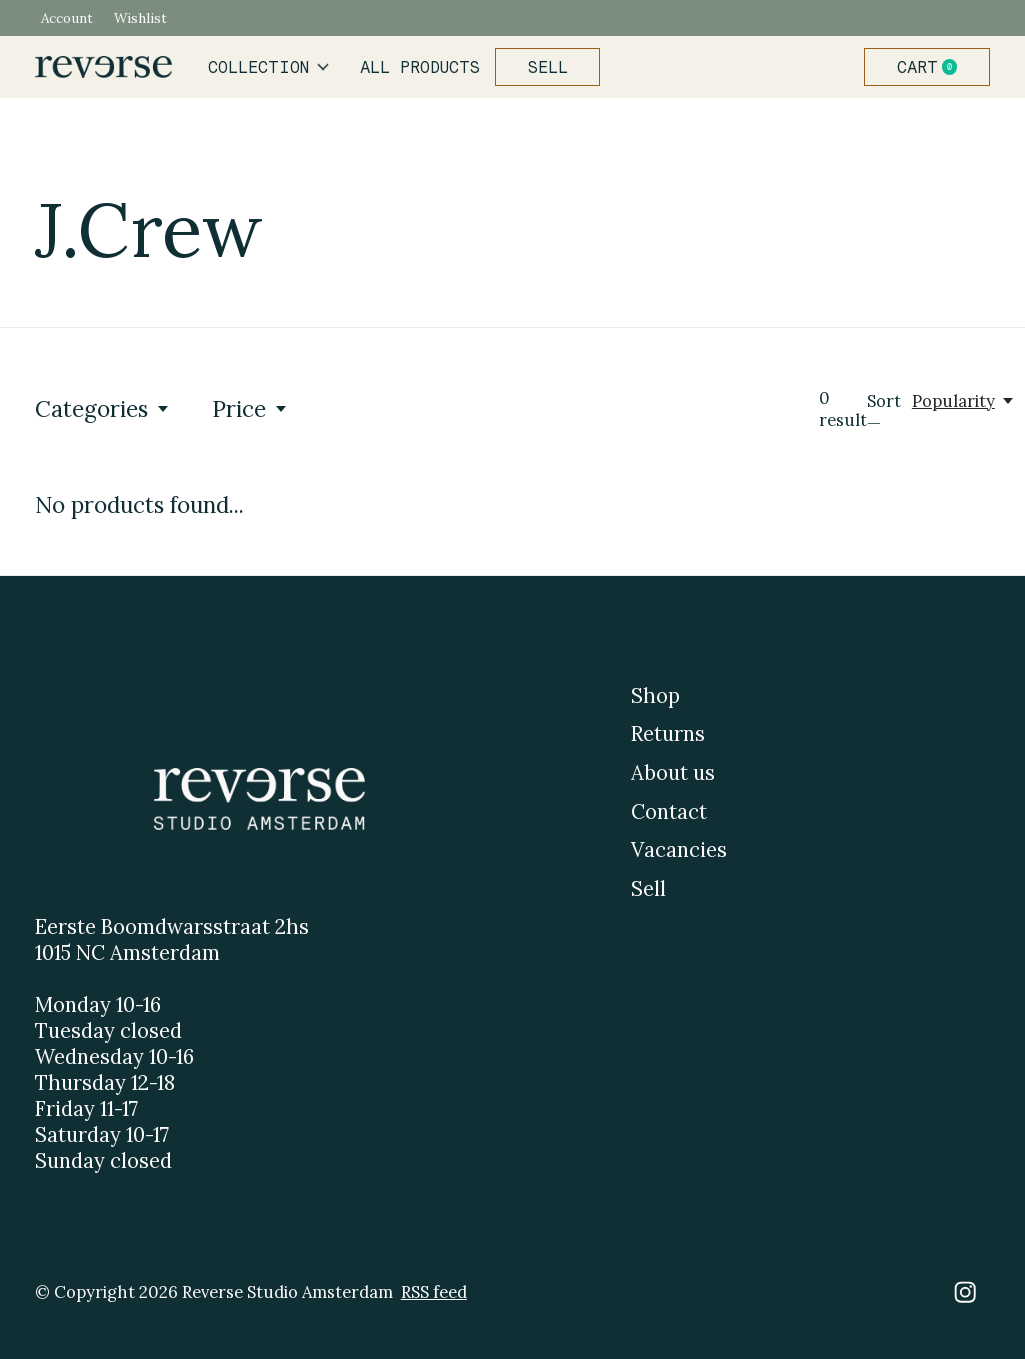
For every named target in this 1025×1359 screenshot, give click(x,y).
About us (673, 773)
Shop (655, 696)
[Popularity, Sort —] (964, 401)
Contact (669, 812)
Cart (935, 67)
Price (250, 408)
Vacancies (679, 850)
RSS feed (434, 1292)
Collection (268, 67)
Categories (103, 408)
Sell (548, 67)
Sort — (884, 412)
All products (420, 67)
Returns (668, 734)
